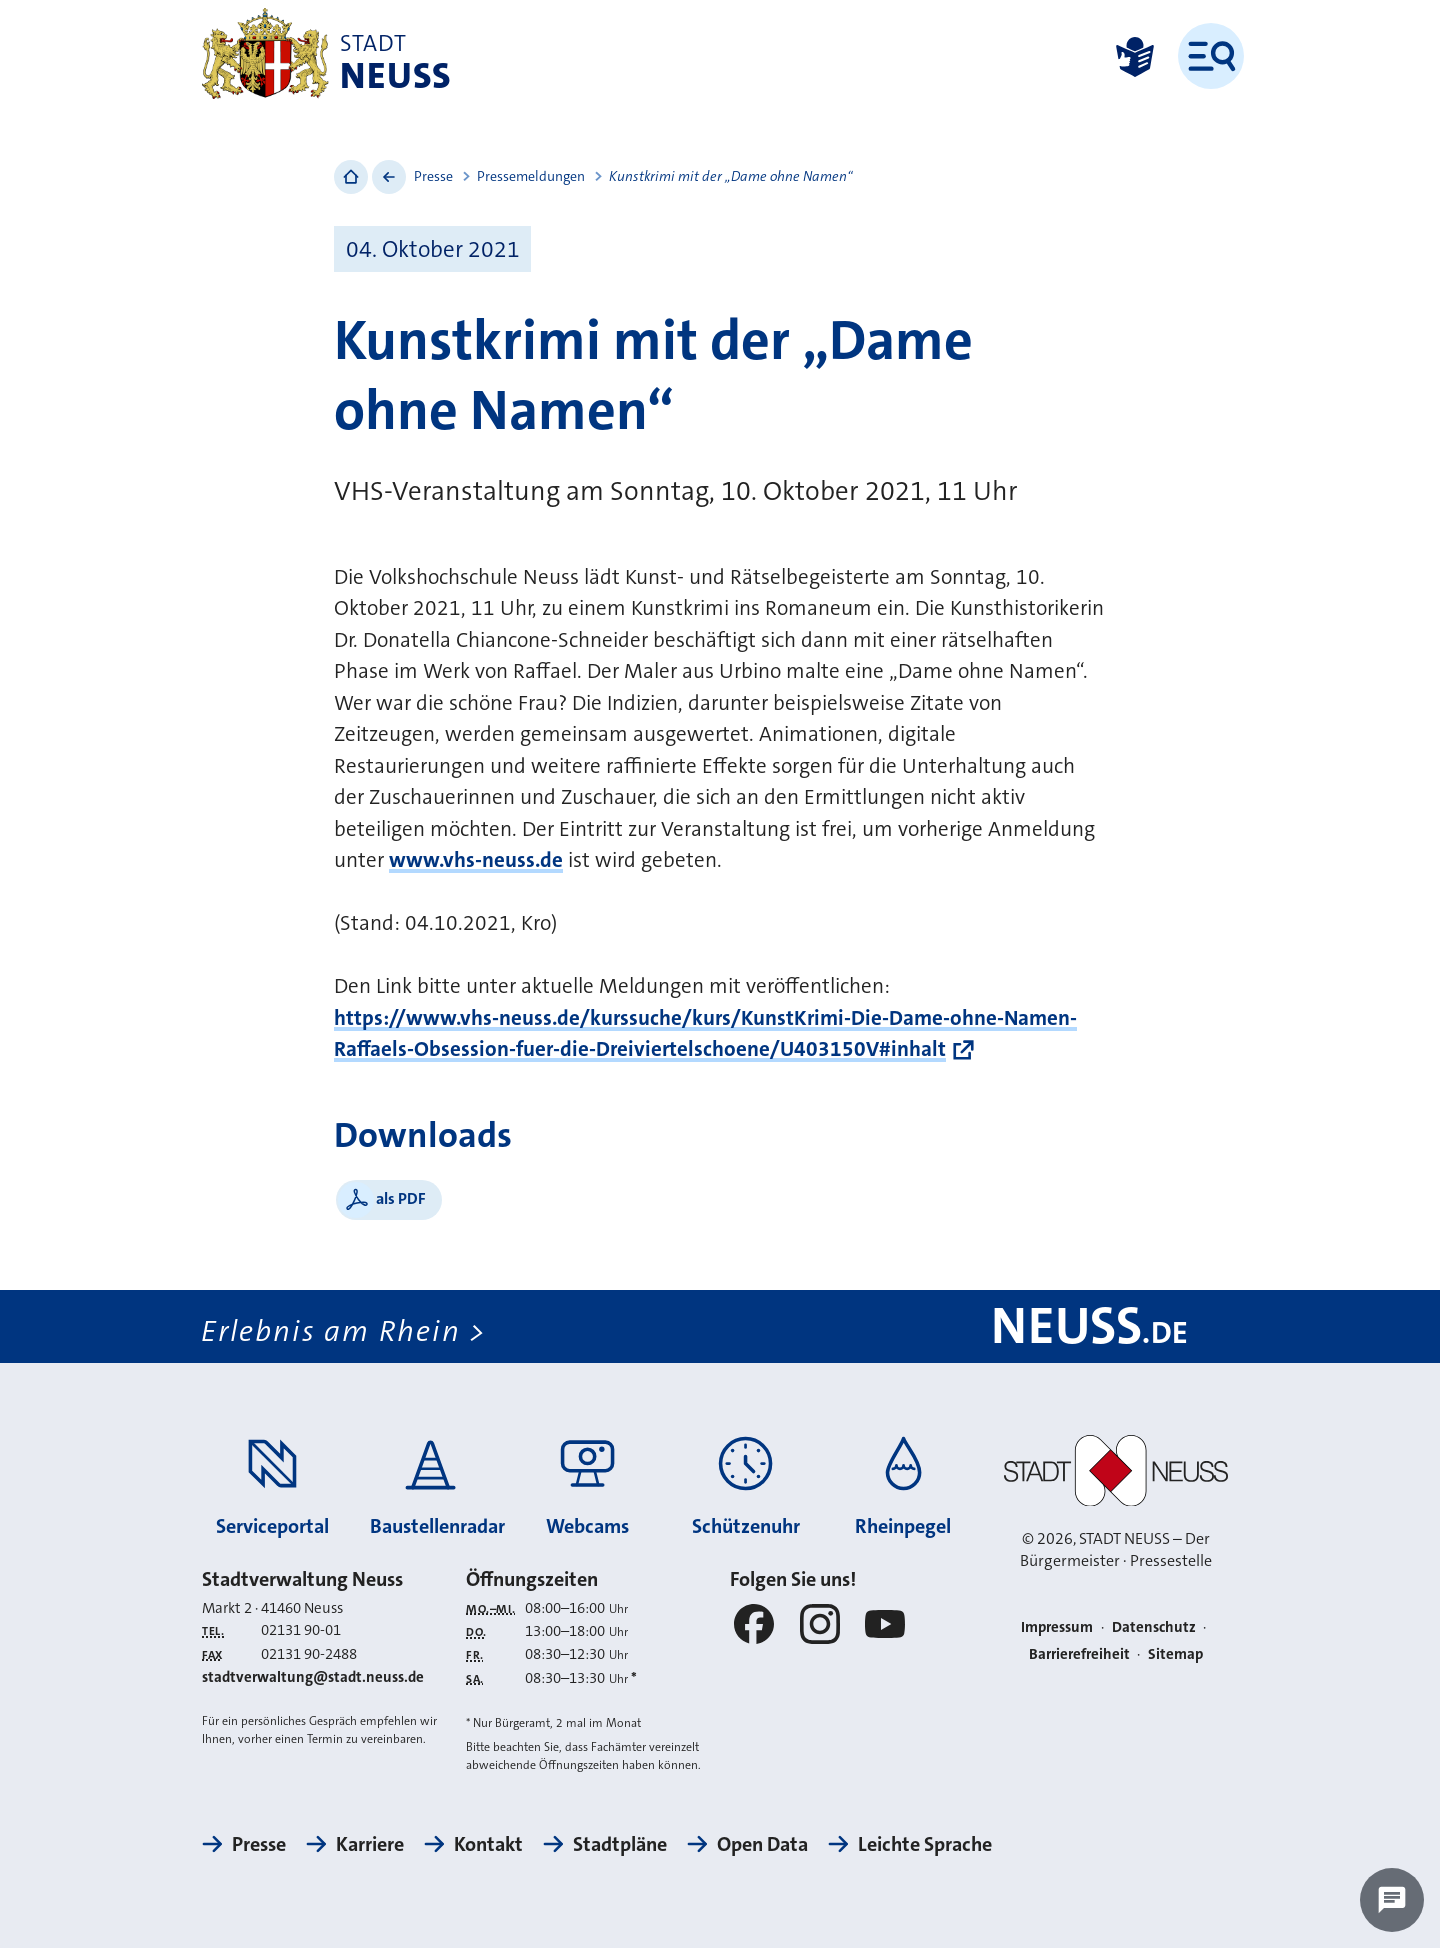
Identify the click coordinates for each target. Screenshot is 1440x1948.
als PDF (401, 1198)
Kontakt (488, 1844)
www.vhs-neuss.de (476, 860)
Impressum (1057, 1627)
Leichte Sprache (925, 1844)
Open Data (762, 1844)
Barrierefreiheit (1079, 1654)
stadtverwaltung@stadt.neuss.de (313, 1677)
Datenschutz (1154, 1627)
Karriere (370, 1844)
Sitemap (1175, 1654)
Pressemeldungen (531, 176)
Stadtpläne (620, 1844)
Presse (433, 176)
